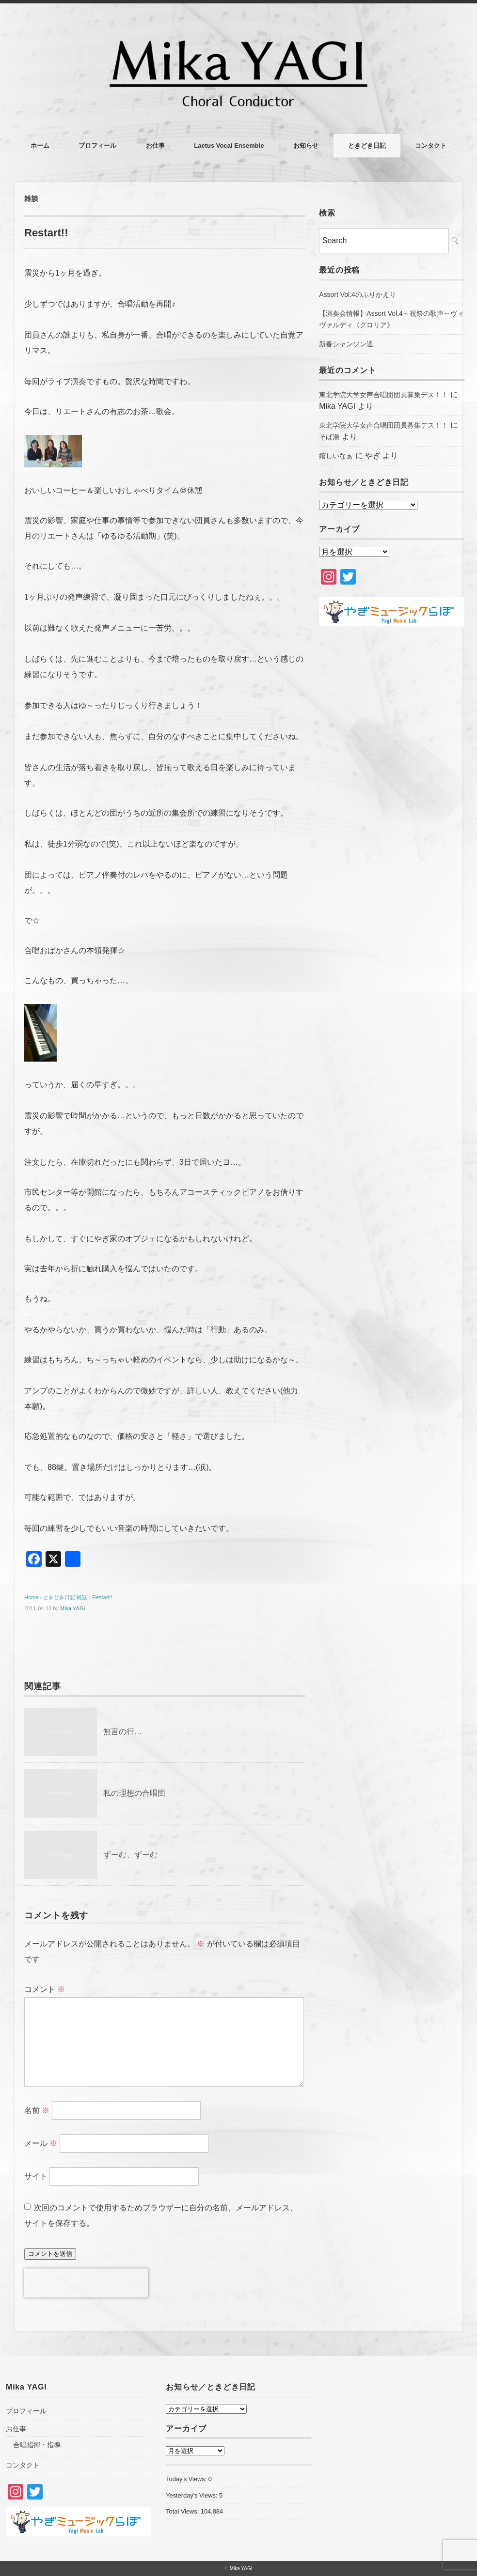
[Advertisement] (391, 711)
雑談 (31, 198)
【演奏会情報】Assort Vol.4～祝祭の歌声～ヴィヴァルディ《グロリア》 (391, 319)
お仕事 (155, 145)
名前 (36, 2110)
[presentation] (86, 2283)
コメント (44, 1989)
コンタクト (430, 145)
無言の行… (122, 1732)
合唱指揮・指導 (37, 2445)
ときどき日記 (367, 145)
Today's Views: (187, 2479)
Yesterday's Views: (192, 2495)
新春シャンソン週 (346, 344)
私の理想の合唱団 (134, 1793)
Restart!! (102, 1597)
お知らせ (305, 145)
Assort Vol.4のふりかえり (357, 294)
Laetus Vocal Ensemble (229, 145)
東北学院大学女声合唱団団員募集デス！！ (383, 395)
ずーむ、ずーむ (130, 1855)
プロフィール (97, 145)
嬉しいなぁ (336, 456)
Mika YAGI (72, 1608)
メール (40, 2143)
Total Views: (183, 2511)
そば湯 (329, 437)
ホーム (40, 145)
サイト (36, 2176)
